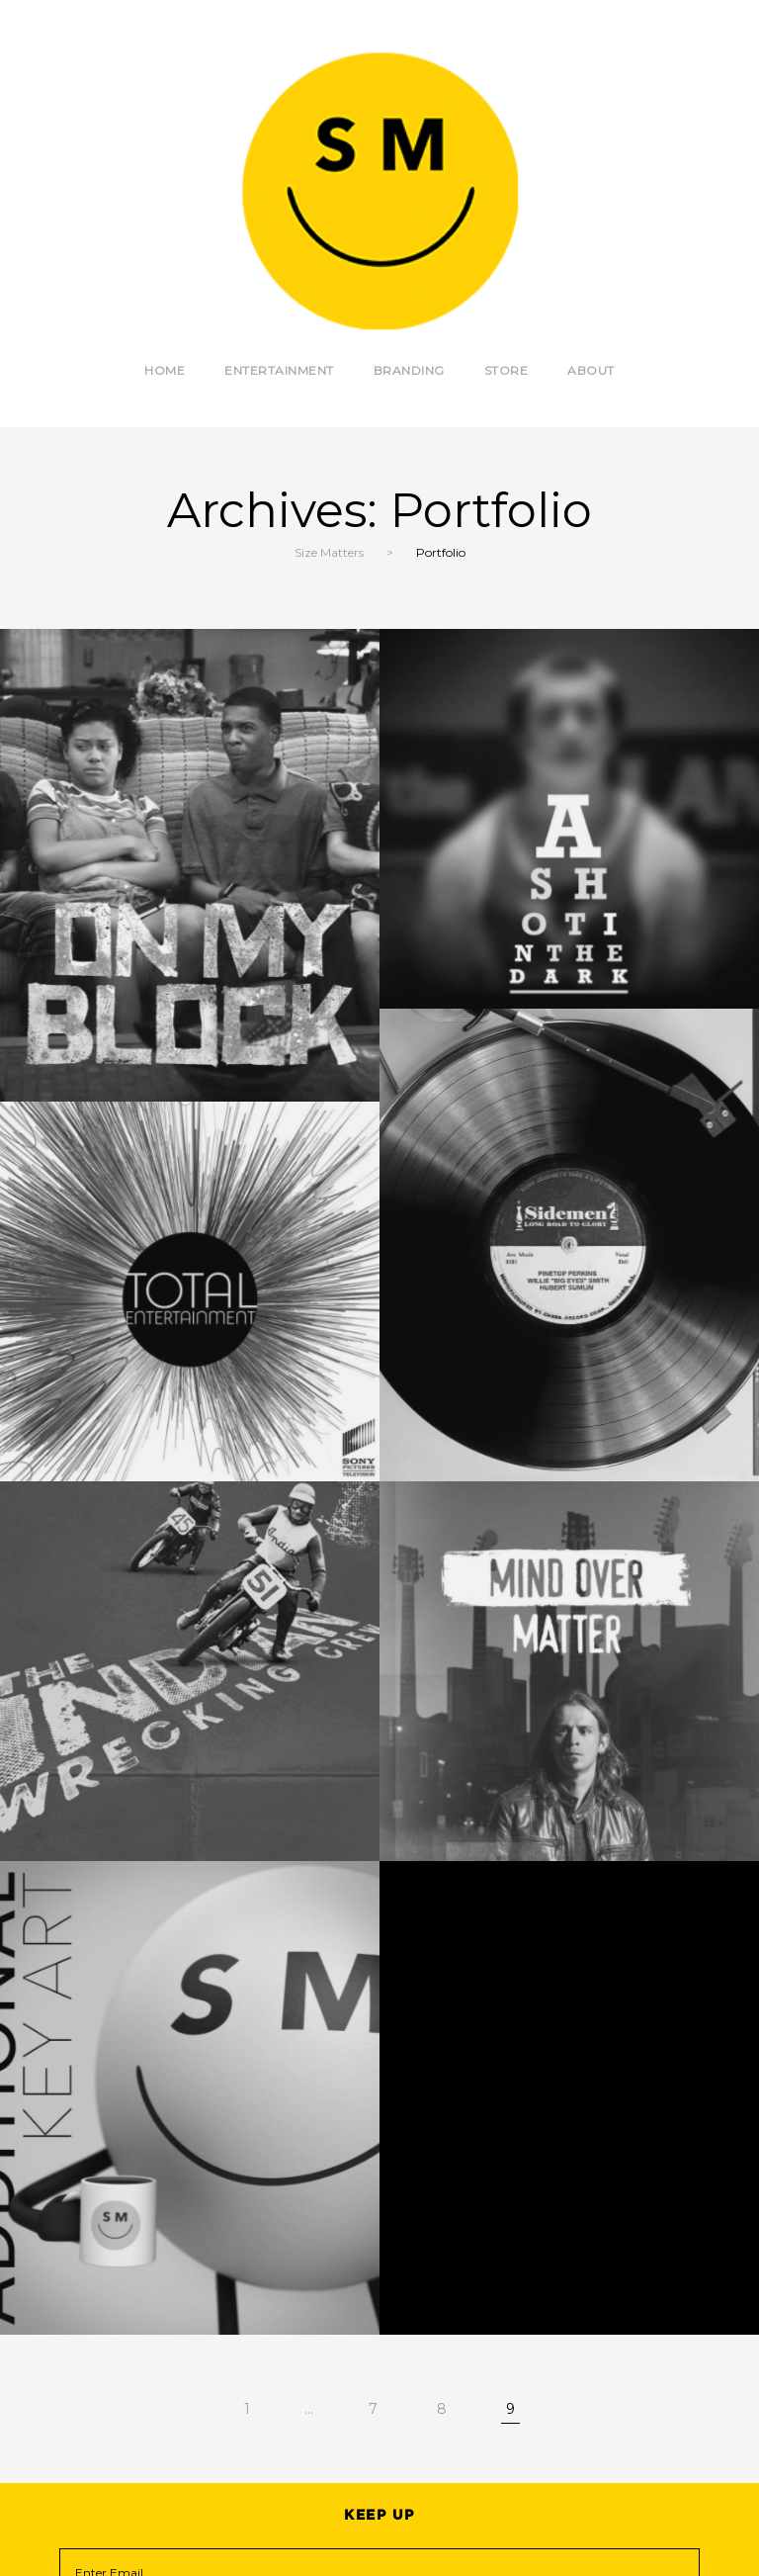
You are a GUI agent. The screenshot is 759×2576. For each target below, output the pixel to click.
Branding (409, 370)
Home (164, 370)
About (591, 370)
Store (506, 370)
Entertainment (279, 370)
